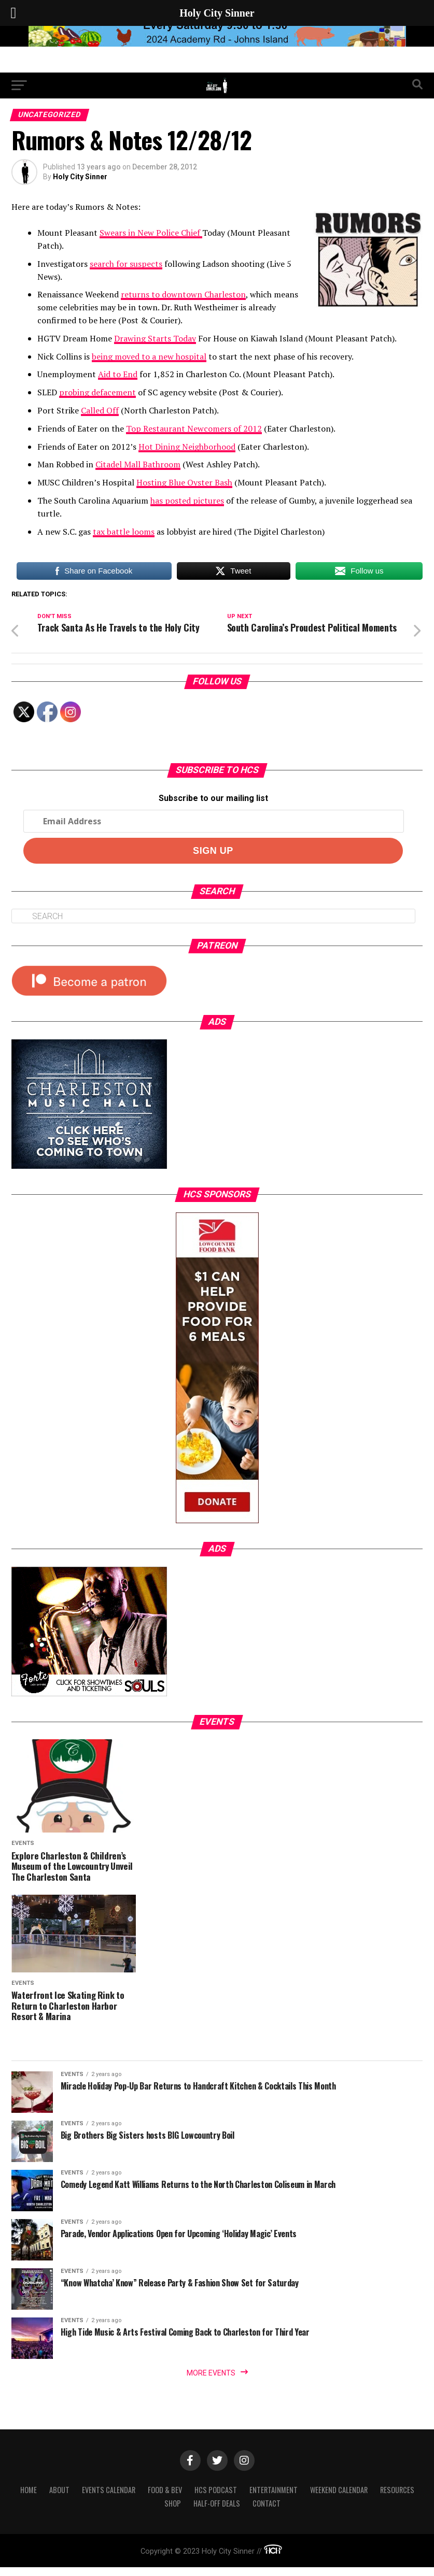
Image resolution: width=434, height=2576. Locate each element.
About (59, 2498)
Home (28, 2498)
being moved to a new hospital (149, 356)
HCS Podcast (215, 2498)
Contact (267, 2511)
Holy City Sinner (80, 177)
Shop (172, 2511)
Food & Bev (165, 2498)
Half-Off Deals (216, 2511)
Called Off (100, 410)
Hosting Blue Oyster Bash (184, 482)
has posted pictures (187, 500)
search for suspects (126, 263)
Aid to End (117, 374)
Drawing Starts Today (155, 338)
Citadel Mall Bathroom (137, 464)
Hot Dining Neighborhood (186, 446)
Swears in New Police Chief (151, 232)
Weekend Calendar (339, 2498)
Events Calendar (108, 2498)
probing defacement (97, 392)
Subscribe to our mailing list (213, 807)
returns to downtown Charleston (183, 294)
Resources (397, 2498)
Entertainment (273, 2498)
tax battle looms (124, 531)
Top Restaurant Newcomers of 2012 (194, 428)
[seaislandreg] (217, 44)
